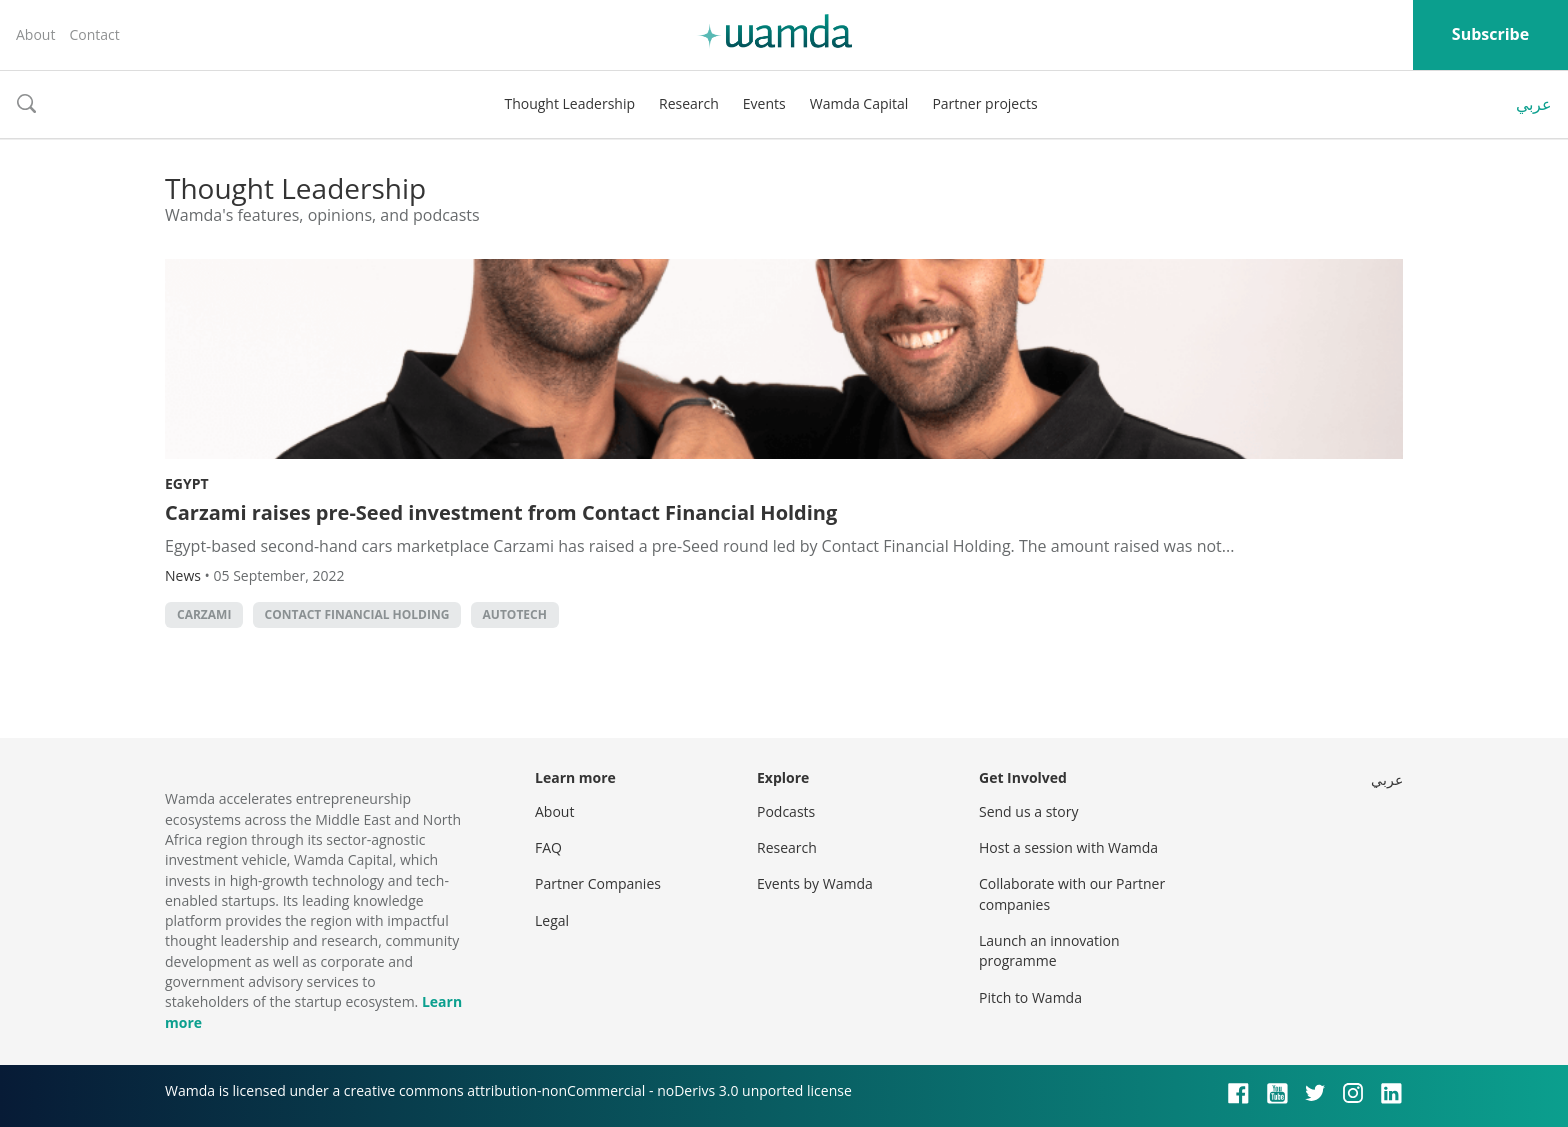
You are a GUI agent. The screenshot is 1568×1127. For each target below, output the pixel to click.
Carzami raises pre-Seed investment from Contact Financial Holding (501, 512)
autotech (515, 614)
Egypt (187, 483)
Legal (552, 920)
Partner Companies (598, 883)
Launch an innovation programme (1049, 950)
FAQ (548, 847)
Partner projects (984, 103)
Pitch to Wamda (1030, 997)
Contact (94, 34)
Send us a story (1028, 811)
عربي (1534, 104)
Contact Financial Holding (357, 614)
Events (764, 103)
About (35, 34)
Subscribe (1490, 34)
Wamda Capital (859, 103)
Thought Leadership (569, 103)
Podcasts (786, 811)
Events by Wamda (815, 883)
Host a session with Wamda (1068, 847)
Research (689, 103)
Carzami (204, 614)
